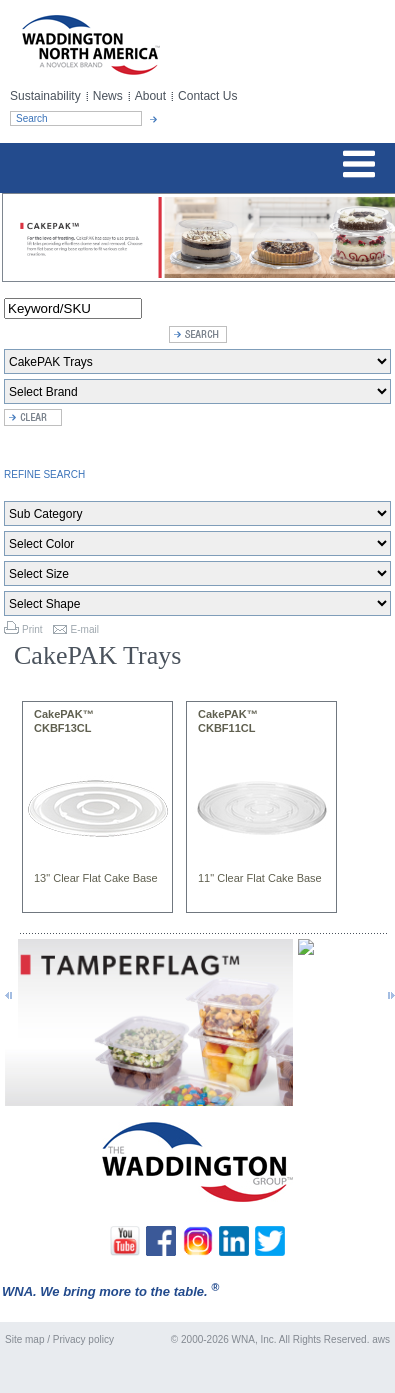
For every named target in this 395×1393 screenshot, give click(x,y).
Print (32, 629)
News (108, 96)
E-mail (85, 629)
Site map (24, 1339)
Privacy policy (83, 1339)
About (150, 96)
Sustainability (45, 96)
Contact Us (207, 96)
